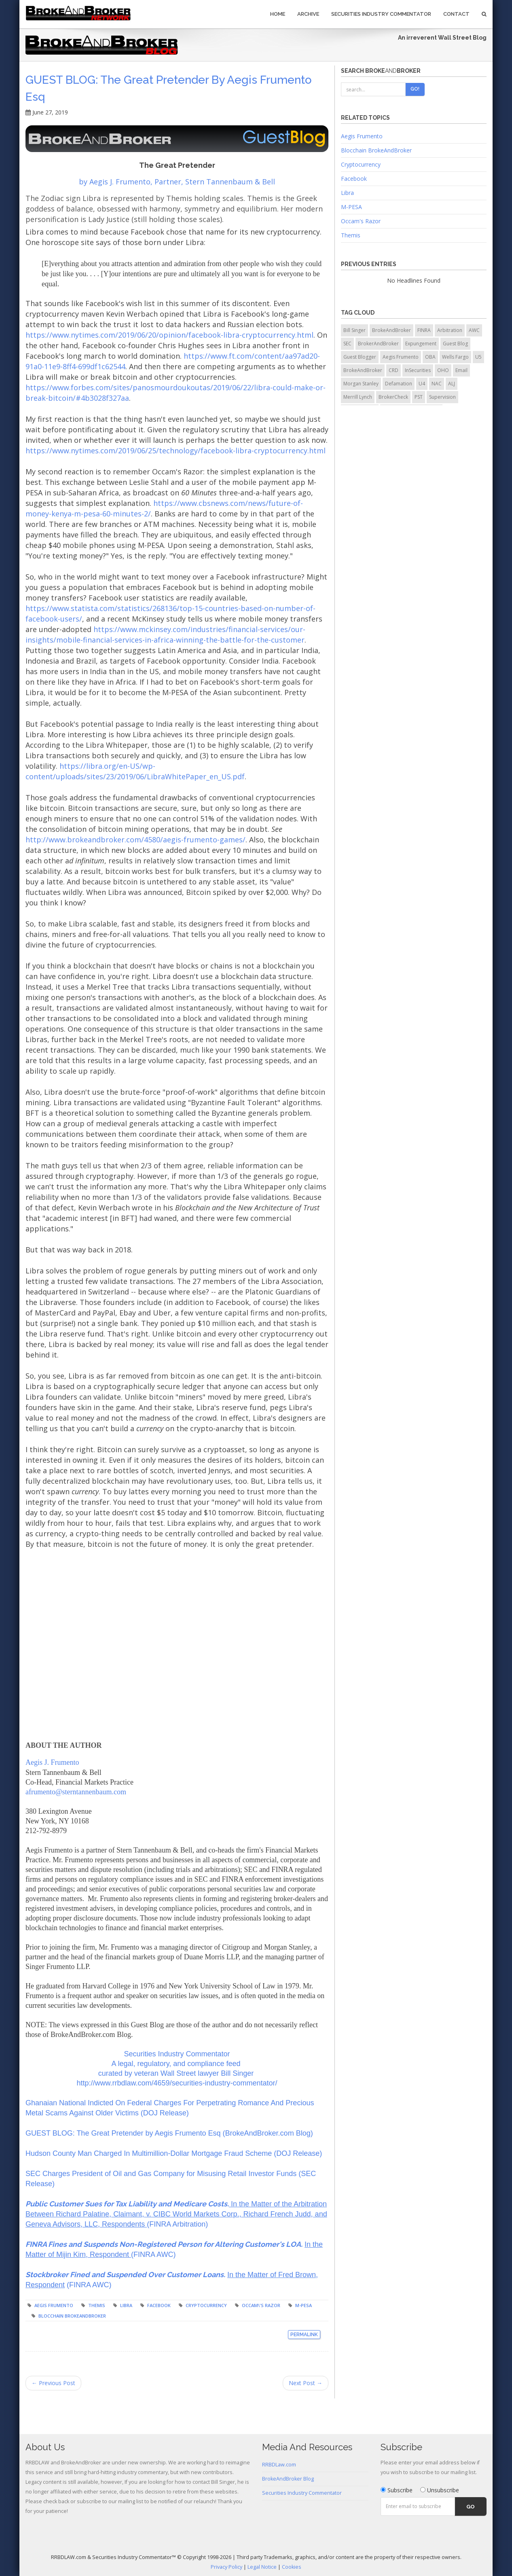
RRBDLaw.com (279, 2464)
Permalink (304, 2334)
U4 (422, 383)
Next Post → (305, 2383)
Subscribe (397, 2490)
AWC (474, 330)
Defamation (398, 383)
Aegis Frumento (53, 2305)
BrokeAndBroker (391, 330)
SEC (347, 343)
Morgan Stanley (361, 383)
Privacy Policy (226, 2566)
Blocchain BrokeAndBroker (72, 2316)
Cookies (291, 2566)
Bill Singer (354, 330)
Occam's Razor (361, 221)
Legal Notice (262, 2566)
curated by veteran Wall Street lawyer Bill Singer (177, 2073)
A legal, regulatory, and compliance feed (177, 2064)
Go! (414, 89)
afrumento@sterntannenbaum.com (75, 1792)
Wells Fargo (455, 356)
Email (461, 370)
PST (419, 396)
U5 (478, 356)
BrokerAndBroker (378, 343)
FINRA (424, 330)
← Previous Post (53, 2383)
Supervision (442, 396)
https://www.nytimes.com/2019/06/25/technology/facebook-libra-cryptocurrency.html (175, 450)
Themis (96, 2305)
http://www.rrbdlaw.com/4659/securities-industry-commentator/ (176, 2083)
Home (277, 14)
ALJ (451, 383)
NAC (437, 383)
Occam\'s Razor (261, 2305)
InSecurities (418, 370)
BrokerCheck (393, 396)
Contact (456, 14)
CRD (393, 370)
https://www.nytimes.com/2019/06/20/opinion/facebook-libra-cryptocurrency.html (169, 335)
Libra (126, 2305)
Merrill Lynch (357, 396)
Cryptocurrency (206, 2305)
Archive (308, 14)
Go (470, 2507)
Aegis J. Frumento (52, 1762)
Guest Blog (455, 343)
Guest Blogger (359, 356)
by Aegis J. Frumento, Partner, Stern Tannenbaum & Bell (177, 181)
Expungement (420, 343)
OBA (430, 356)
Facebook (159, 2305)
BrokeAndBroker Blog (288, 2478)
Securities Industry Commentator (381, 14)
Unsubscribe (439, 2490)
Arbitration (449, 330)
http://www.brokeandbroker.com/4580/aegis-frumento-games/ (135, 839)
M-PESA (303, 2305)
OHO (443, 370)
